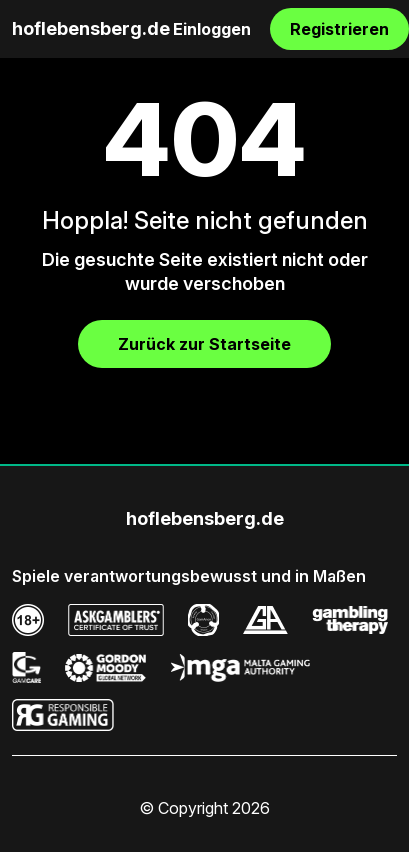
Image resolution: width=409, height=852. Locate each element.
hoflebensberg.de (91, 28)
